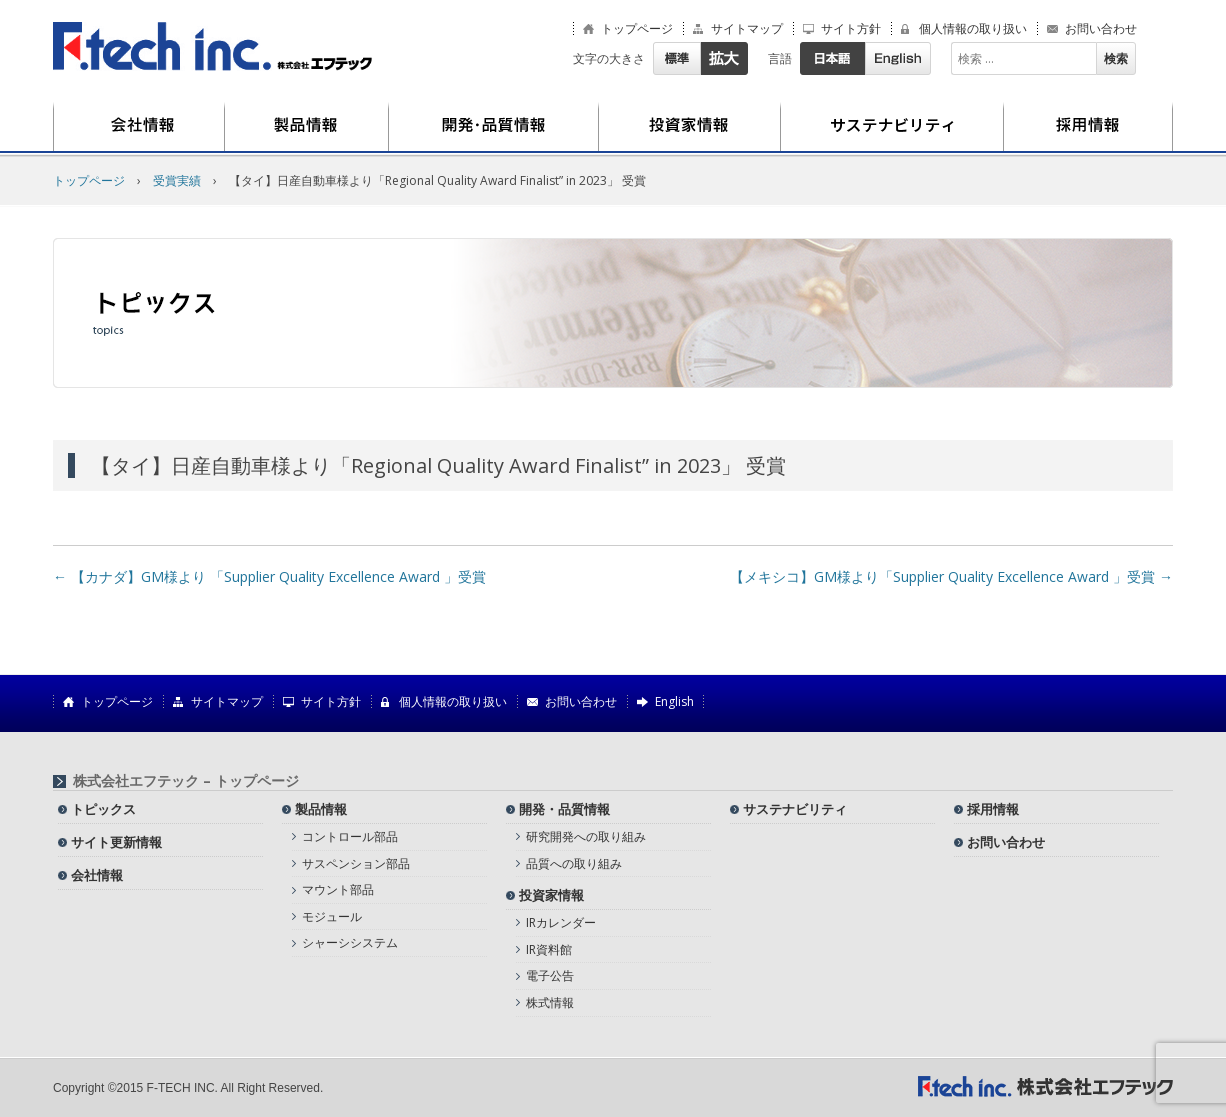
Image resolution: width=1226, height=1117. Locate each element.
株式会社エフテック (213, 46)
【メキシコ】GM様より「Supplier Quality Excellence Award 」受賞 (951, 576)
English (898, 58)
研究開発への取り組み (586, 836)
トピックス (103, 809)
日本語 (832, 58)
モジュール (332, 916)
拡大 (724, 58)
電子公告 (550, 975)
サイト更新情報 (116, 842)
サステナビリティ (892, 127)
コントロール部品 (350, 836)
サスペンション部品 (356, 863)
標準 (676, 58)
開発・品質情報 (494, 127)
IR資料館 (549, 949)
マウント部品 (338, 889)
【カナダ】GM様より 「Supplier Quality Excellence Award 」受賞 (269, 576)
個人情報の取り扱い (973, 29)
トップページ (637, 29)
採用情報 (1088, 127)
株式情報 (550, 1002)
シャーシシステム (350, 942)
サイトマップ (747, 29)
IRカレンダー (561, 922)
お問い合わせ (1101, 29)
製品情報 (307, 127)
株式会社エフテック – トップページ (186, 781)
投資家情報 (690, 127)
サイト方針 (851, 29)
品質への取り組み (574, 863)
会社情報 (139, 127)
